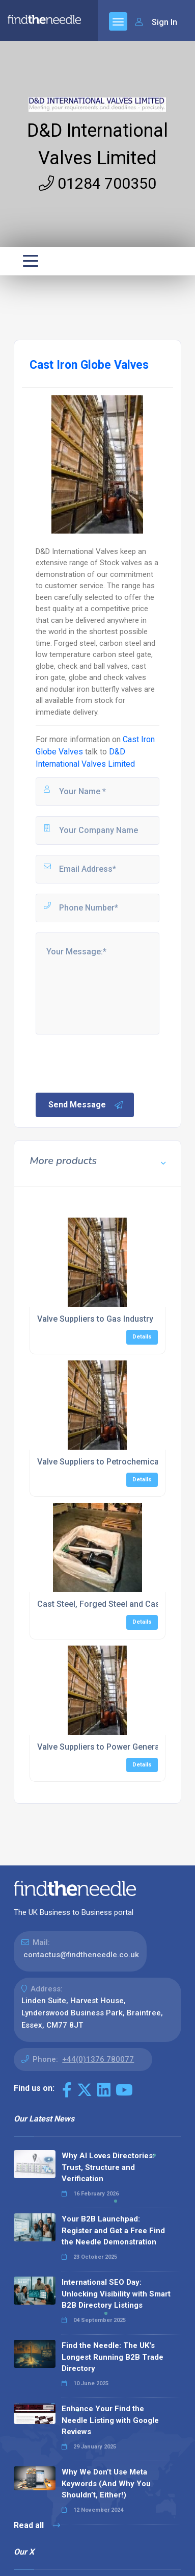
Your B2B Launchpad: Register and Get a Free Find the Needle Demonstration (113, 2230)
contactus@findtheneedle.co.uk (81, 1954)
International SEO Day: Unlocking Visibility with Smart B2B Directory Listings (116, 2294)
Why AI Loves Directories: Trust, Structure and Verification (108, 2167)
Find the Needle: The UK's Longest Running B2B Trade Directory (112, 2357)
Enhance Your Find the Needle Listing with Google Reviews (110, 2420)
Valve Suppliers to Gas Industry (95, 1319)
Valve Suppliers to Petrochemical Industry (115, 1462)
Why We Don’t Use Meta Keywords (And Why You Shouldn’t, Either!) (106, 2483)
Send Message (86, 1105)
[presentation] (111, 1062)
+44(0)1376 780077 (98, 2059)
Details (142, 1336)
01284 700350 (97, 183)
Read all (37, 2525)
